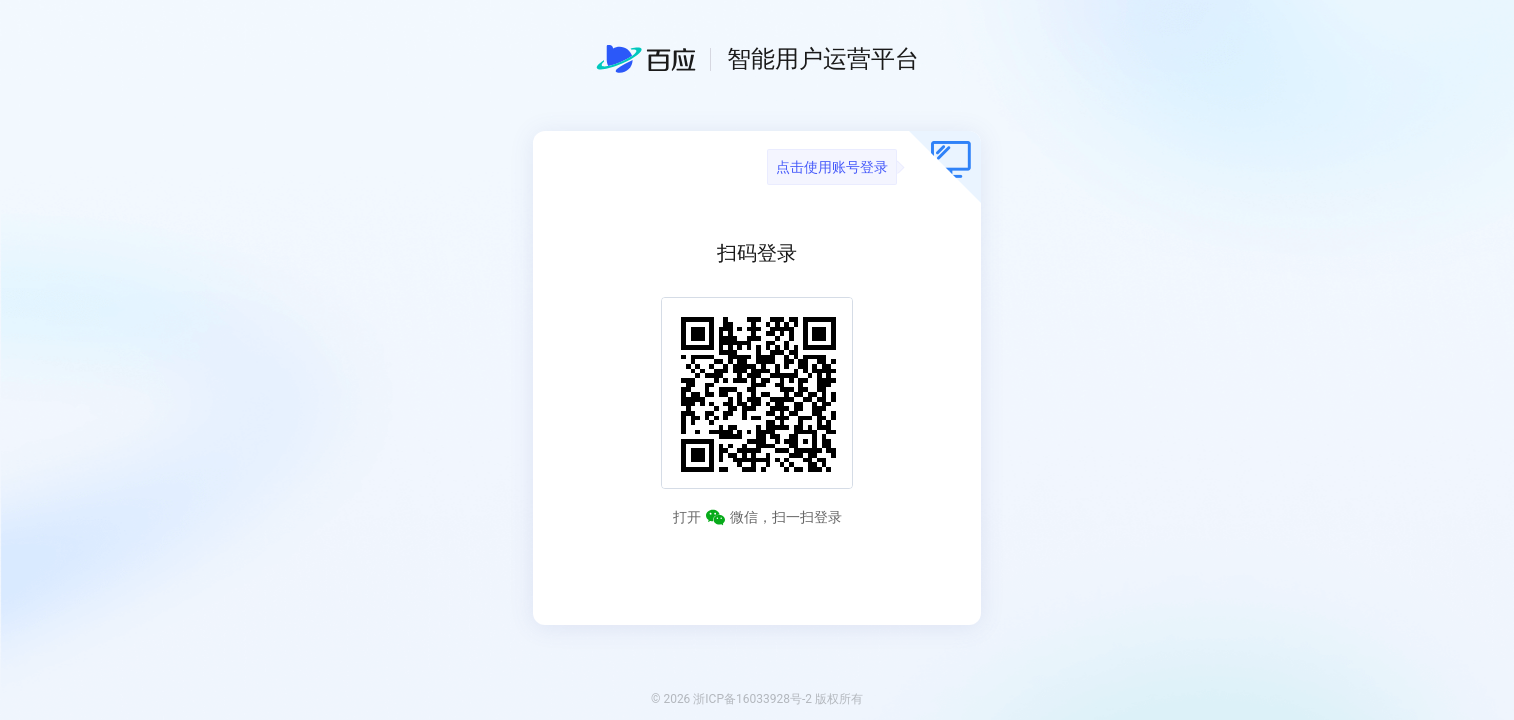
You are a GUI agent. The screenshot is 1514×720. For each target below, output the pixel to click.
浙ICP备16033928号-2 (752, 699)
